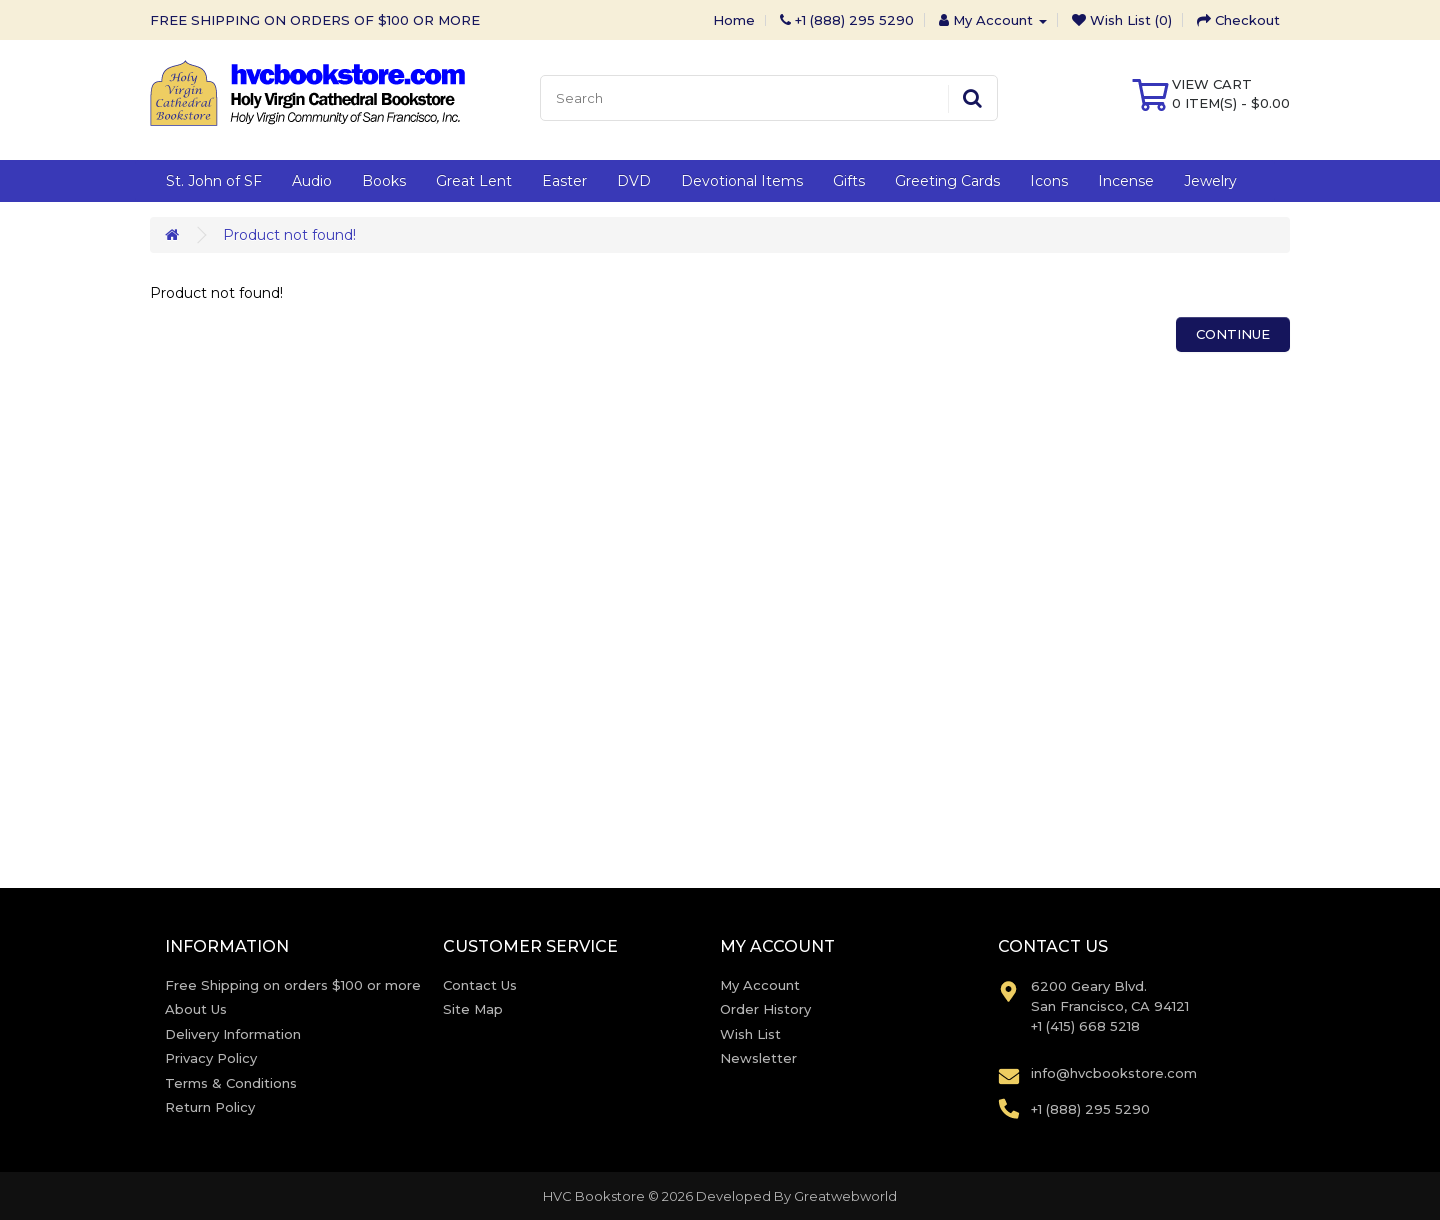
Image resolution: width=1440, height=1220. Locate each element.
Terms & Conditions (231, 1083)
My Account (760, 985)
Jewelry (1210, 181)
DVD (634, 181)
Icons (1049, 181)
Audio (312, 181)
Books (384, 181)
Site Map (473, 1009)
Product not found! (289, 235)
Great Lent (474, 181)
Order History (765, 1009)
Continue (1233, 334)
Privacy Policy (211, 1058)
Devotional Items (742, 181)
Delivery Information (233, 1034)
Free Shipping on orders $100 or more (293, 985)
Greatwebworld (845, 1196)
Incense (1126, 181)
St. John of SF (214, 181)
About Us (196, 1009)
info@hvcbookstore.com (1114, 1073)
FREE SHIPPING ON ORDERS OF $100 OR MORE (315, 20)
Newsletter (758, 1058)
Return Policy (210, 1107)
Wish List (750, 1034)
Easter (564, 181)
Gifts (849, 181)
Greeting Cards (947, 181)
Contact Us (480, 985)
